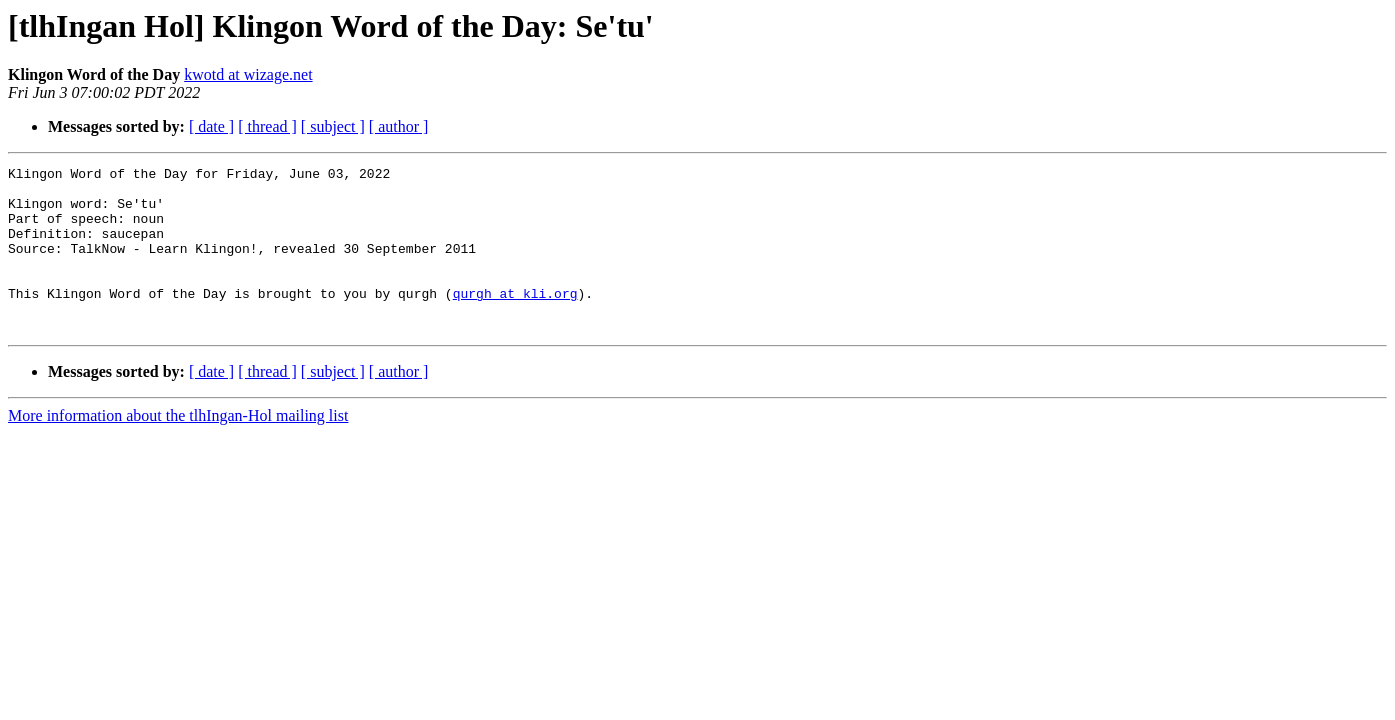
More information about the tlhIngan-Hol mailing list (178, 448)
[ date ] (211, 126)
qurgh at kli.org (515, 320)
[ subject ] (333, 126)
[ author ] (399, 126)
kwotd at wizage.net (248, 74)
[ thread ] (267, 126)
